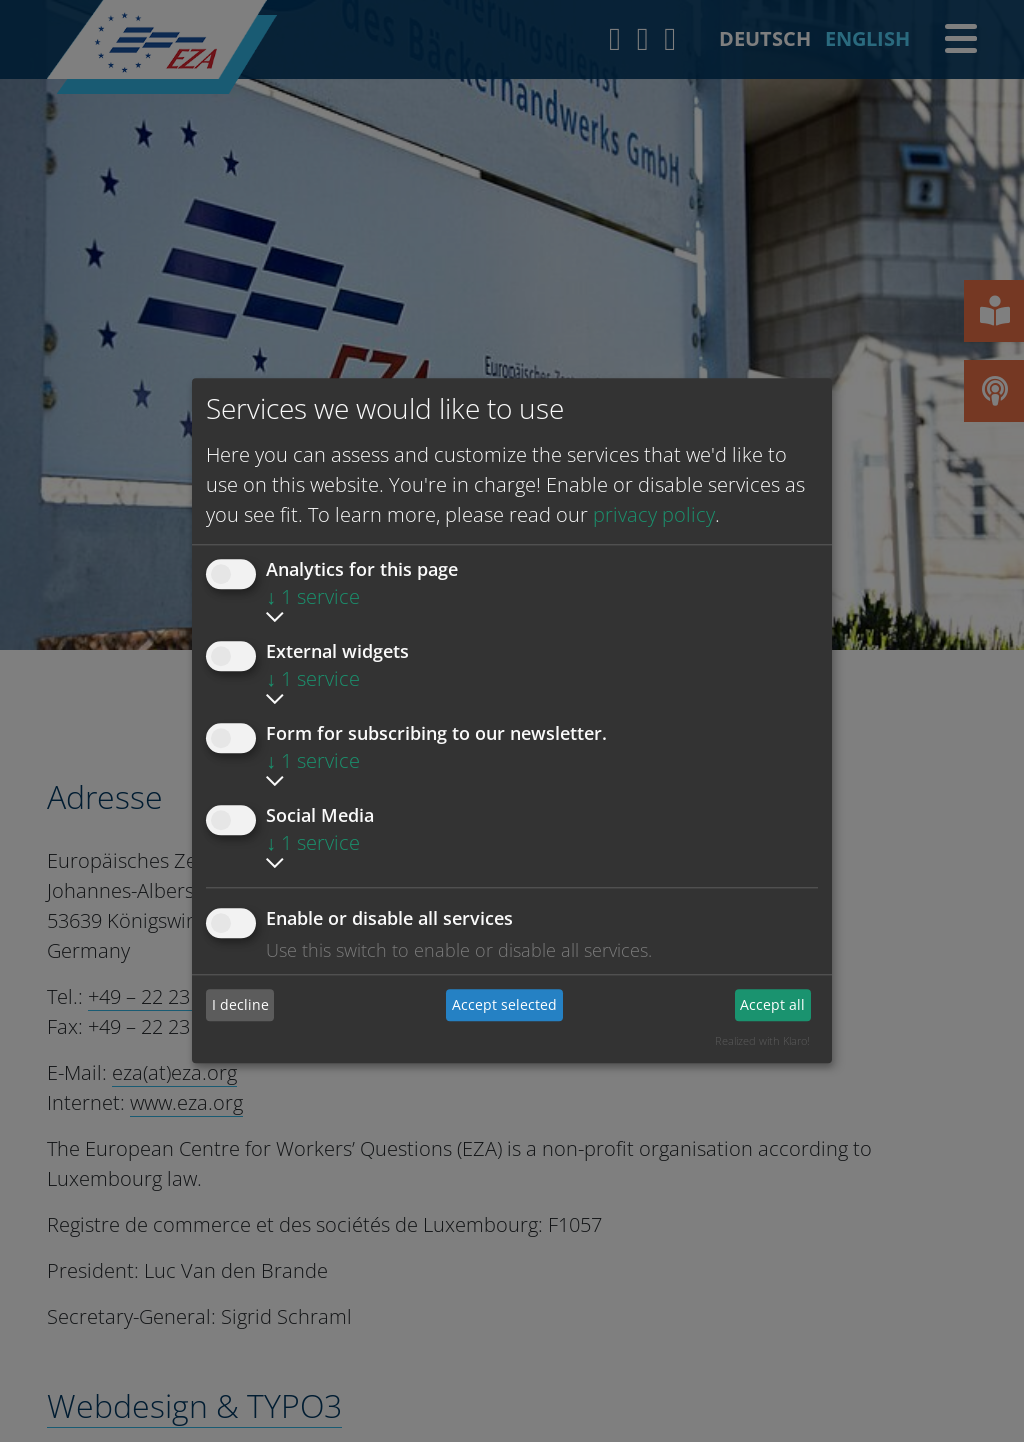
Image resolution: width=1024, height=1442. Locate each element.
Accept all (772, 1004)
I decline (240, 1004)
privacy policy (654, 514)
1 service (313, 596)
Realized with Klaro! (762, 1040)
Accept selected (504, 1004)
